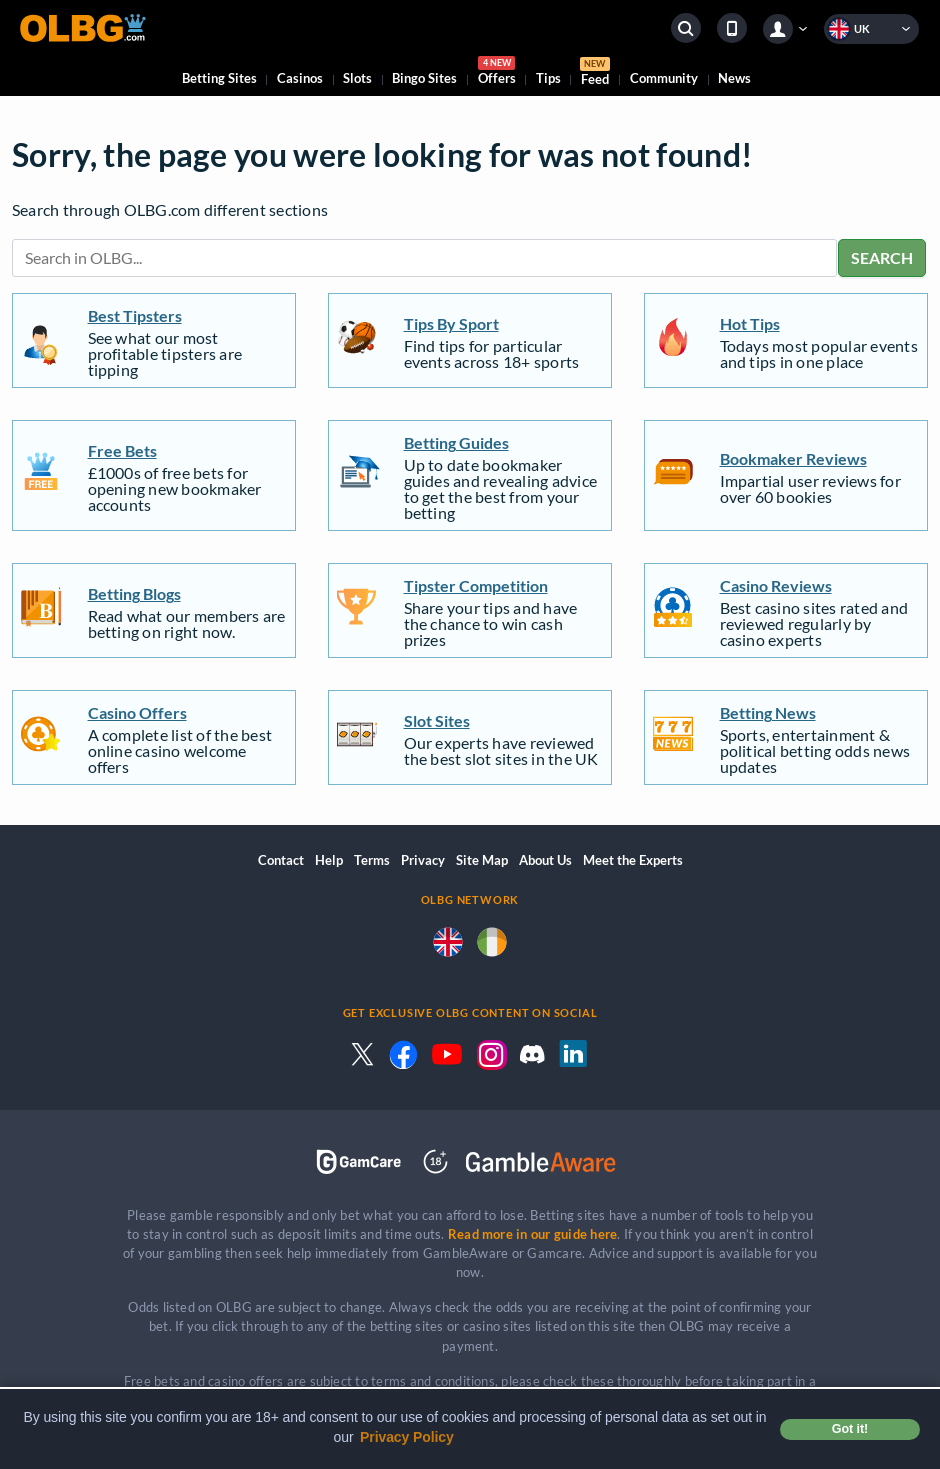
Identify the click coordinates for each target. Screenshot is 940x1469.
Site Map (482, 860)
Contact (281, 860)
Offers (497, 73)
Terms (372, 860)
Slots (357, 78)
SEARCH (882, 257)
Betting (219, 78)
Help (329, 860)
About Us (545, 860)
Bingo (424, 78)
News (734, 78)
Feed (595, 74)
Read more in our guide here (532, 1234)
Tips (548, 78)
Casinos (300, 78)
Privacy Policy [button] (407, 1437)
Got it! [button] (850, 1429)
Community (664, 78)
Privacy (423, 860)
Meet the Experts (633, 860)
